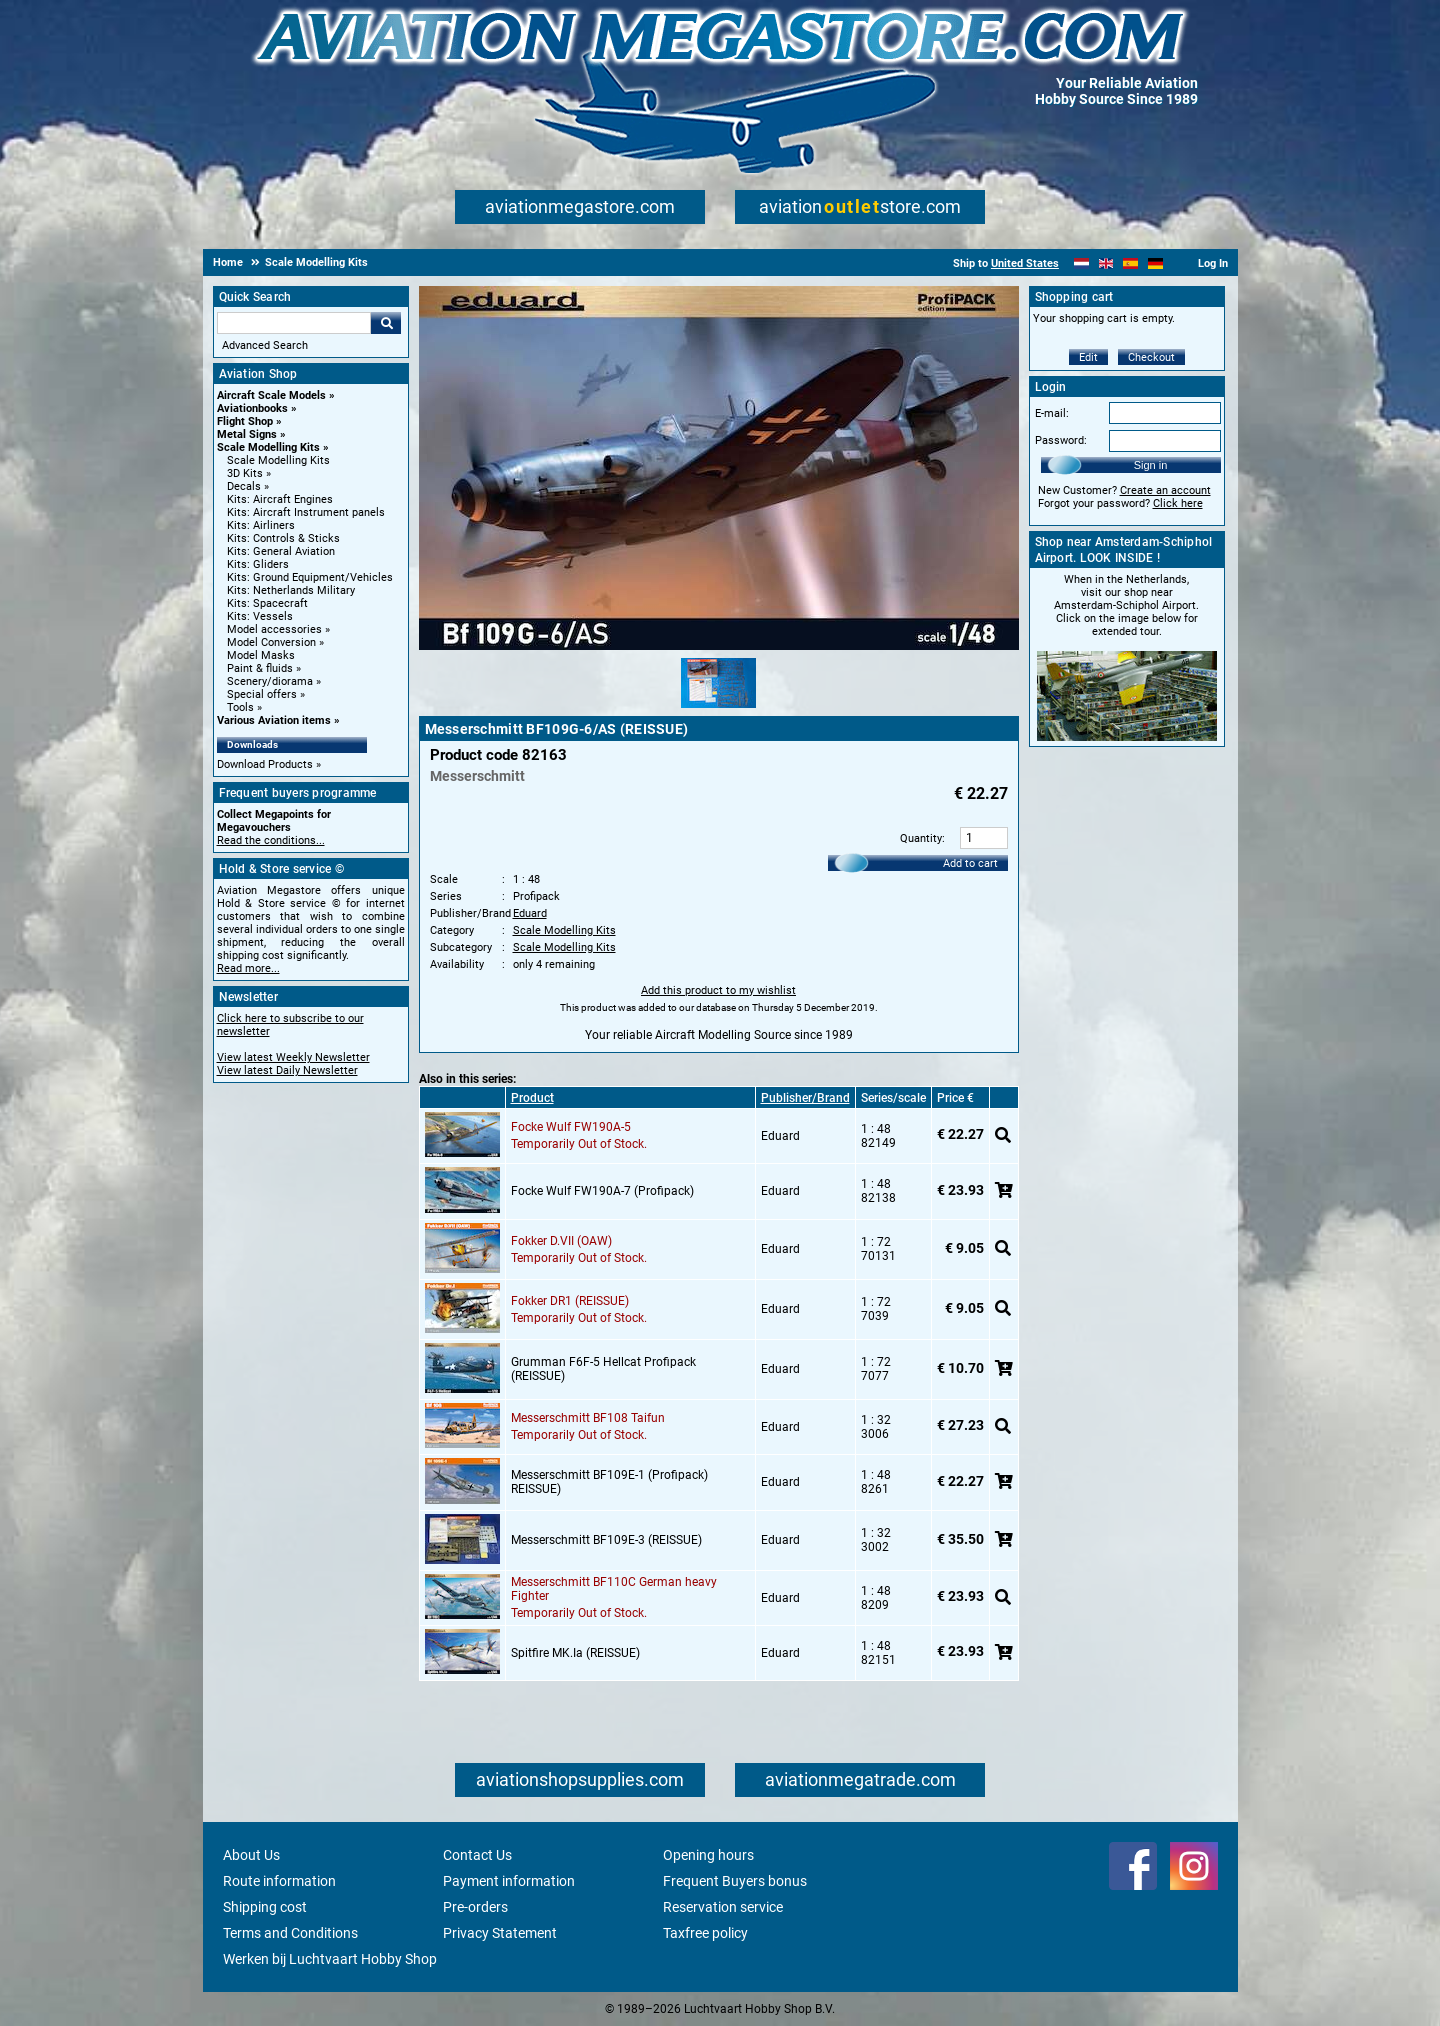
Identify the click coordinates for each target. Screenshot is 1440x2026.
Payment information (509, 1881)
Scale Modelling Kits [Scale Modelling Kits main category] (278, 460)
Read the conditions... (271, 840)
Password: (1061, 440)
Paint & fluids (260, 668)
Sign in (1151, 465)
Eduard (530, 913)
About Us (251, 1855)
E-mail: (1052, 413)
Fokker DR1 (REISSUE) (570, 1301)
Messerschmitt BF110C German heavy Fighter (614, 1589)
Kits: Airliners (261, 525)
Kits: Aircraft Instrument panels (306, 512)
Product (532, 1098)
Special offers (262, 694)
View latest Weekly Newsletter (293, 1057)
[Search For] (294, 323)
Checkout (1151, 357)
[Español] (1130, 263)
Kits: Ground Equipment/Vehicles (310, 577)
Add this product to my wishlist (718, 990)
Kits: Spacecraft (267, 603)
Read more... (248, 968)
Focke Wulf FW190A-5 (571, 1127)
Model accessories (274, 629)
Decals (244, 486)
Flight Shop (245, 421)
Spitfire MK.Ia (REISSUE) (575, 1653)
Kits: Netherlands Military (291, 590)
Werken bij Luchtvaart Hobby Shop (330, 1959)
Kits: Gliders (258, 564)
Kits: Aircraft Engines (280, 499)
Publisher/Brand (805, 1098)
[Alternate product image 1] (718, 709)
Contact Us (477, 1855)
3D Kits (245, 473)
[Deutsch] (1155, 263)
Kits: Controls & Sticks (283, 538)
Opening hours (708, 1855)
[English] (1106, 263)
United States (1025, 263)
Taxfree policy (705, 1933)
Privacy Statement (500, 1933)
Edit (1088, 357)
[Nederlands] (1081, 263)
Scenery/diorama (270, 681)
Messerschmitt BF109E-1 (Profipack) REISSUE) (609, 1482)
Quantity (921, 838)
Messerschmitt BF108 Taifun (588, 1418)
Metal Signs (247, 434)
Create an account (1165, 490)
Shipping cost (265, 1907)
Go (386, 323)
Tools (240, 707)
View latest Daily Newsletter (287, 1070)
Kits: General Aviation (281, 551)
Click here (1178, 503)
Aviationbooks (252, 408)
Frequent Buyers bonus (735, 1881)
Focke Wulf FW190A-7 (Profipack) (602, 1191)
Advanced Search (265, 345)
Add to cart (970, 863)
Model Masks (261, 655)
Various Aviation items (274, 720)
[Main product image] (719, 646)
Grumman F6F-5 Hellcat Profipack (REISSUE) (603, 1369)
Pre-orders (475, 1907)
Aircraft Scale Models (271, 395)
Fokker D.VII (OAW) (561, 1241)
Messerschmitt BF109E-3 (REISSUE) (606, 1540)
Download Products (265, 764)
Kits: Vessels (260, 616)
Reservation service (723, 1907)
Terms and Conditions (290, 1933)
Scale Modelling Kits (268, 447)
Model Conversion (271, 642)
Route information (279, 1881)
